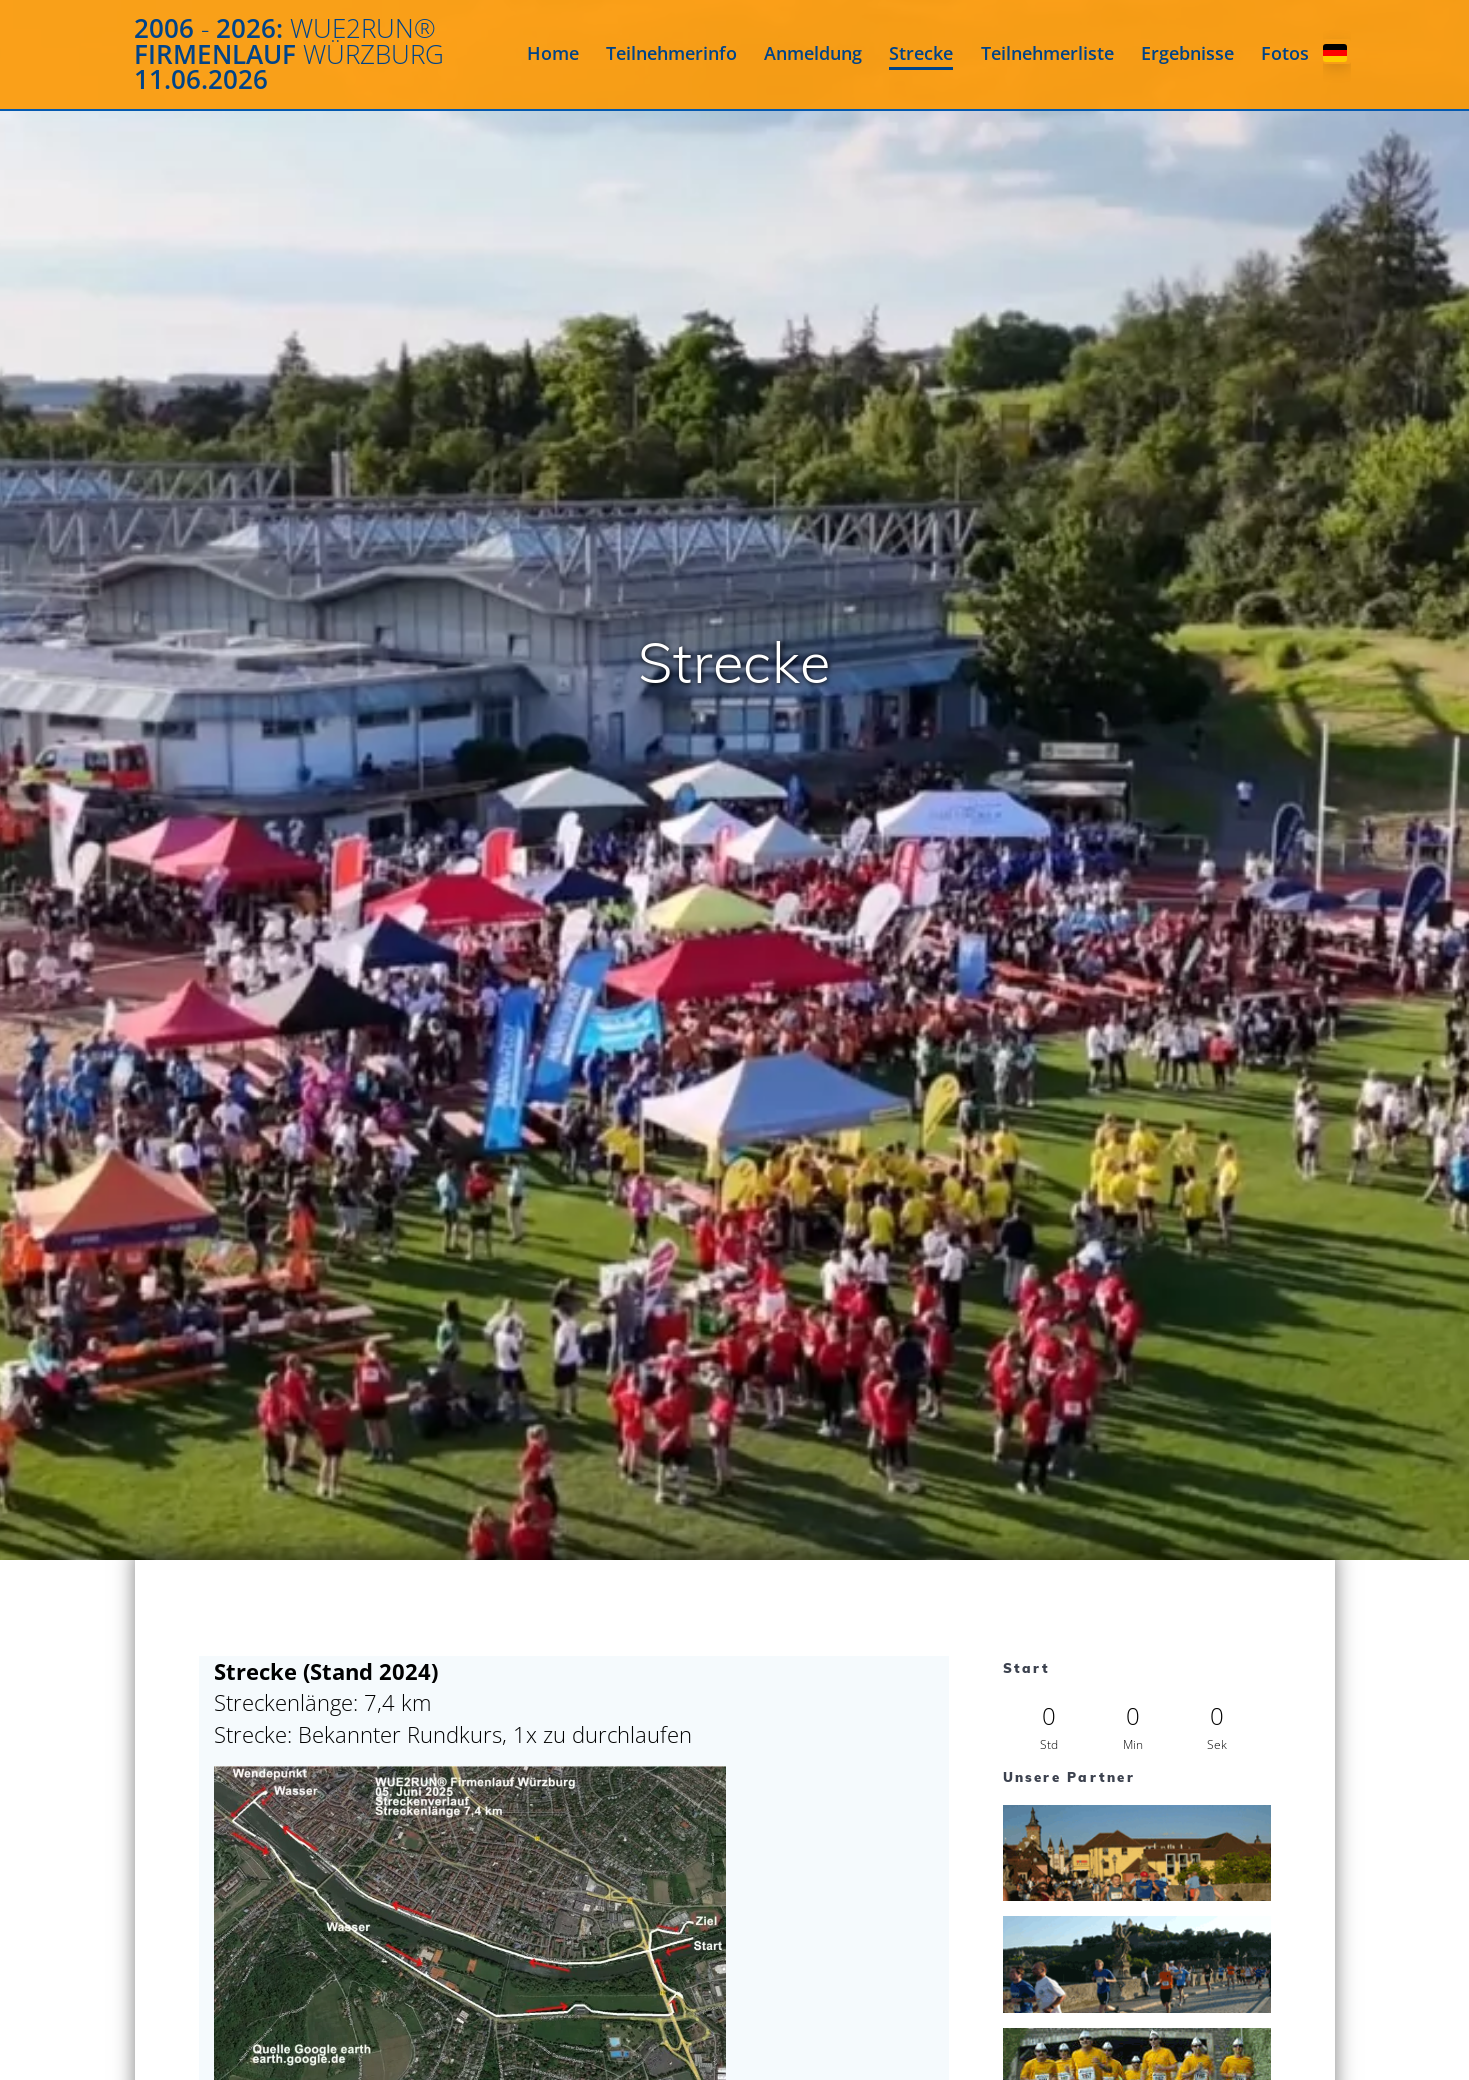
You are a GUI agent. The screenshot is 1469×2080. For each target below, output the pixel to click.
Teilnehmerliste (1047, 53)
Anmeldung (813, 53)
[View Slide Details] (1137, 1853)
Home (553, 53)
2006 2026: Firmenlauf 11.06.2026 (289, 54)
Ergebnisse (1187, 53)
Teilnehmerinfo (671, 53)
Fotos (1285, 53)
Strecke (921, 53)
